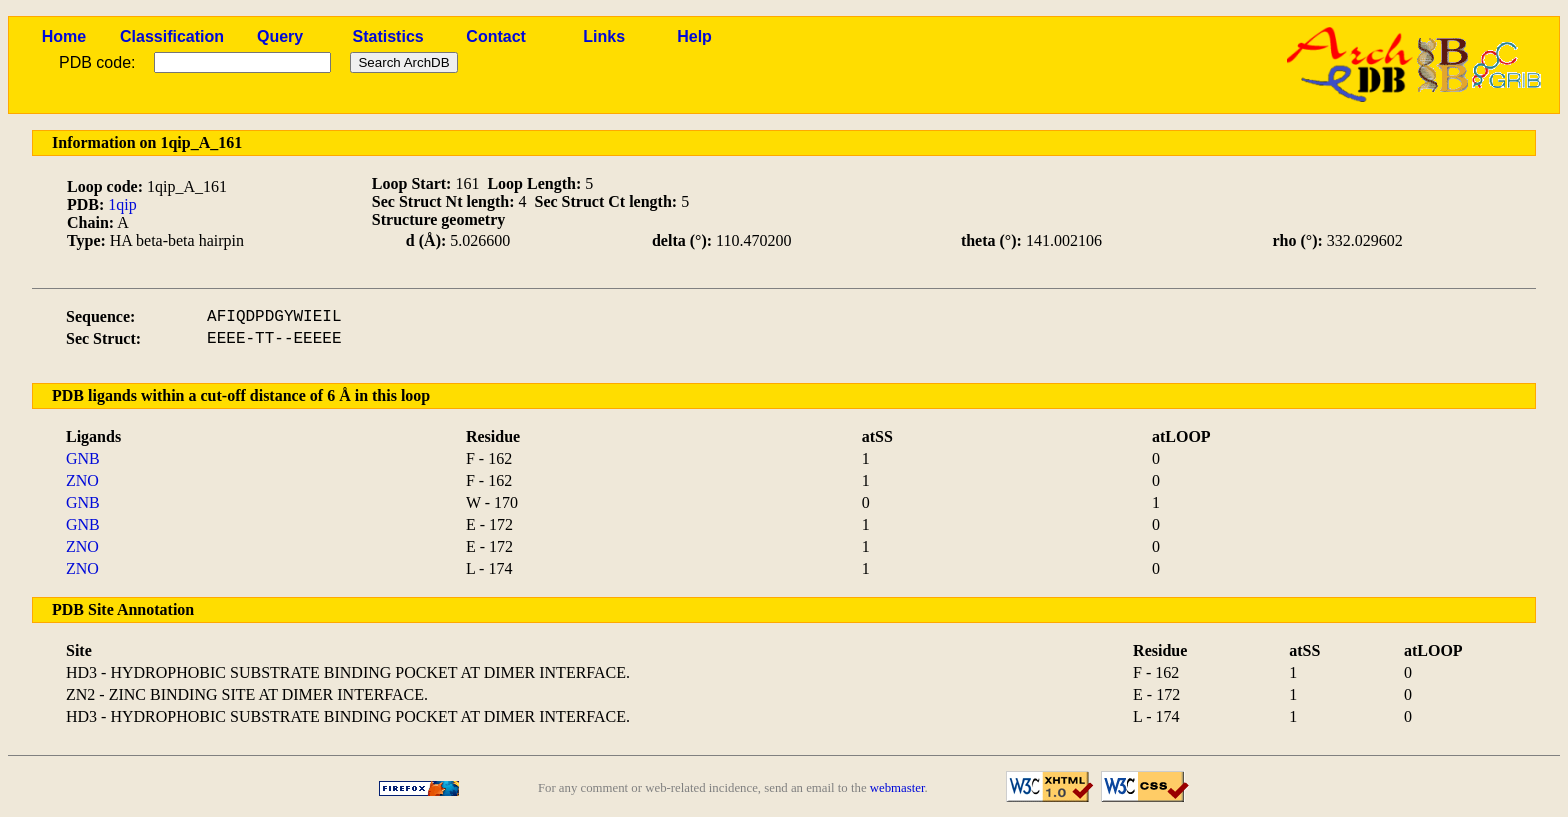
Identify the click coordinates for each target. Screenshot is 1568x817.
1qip (122, 204)
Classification (172, 36)
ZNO (82, 480)
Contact (496, 36)
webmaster (897, 788)
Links (604, 36)
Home (64, 36)
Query (280, 36)
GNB (83, 458)
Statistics (388, 36)
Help (694, 36)
